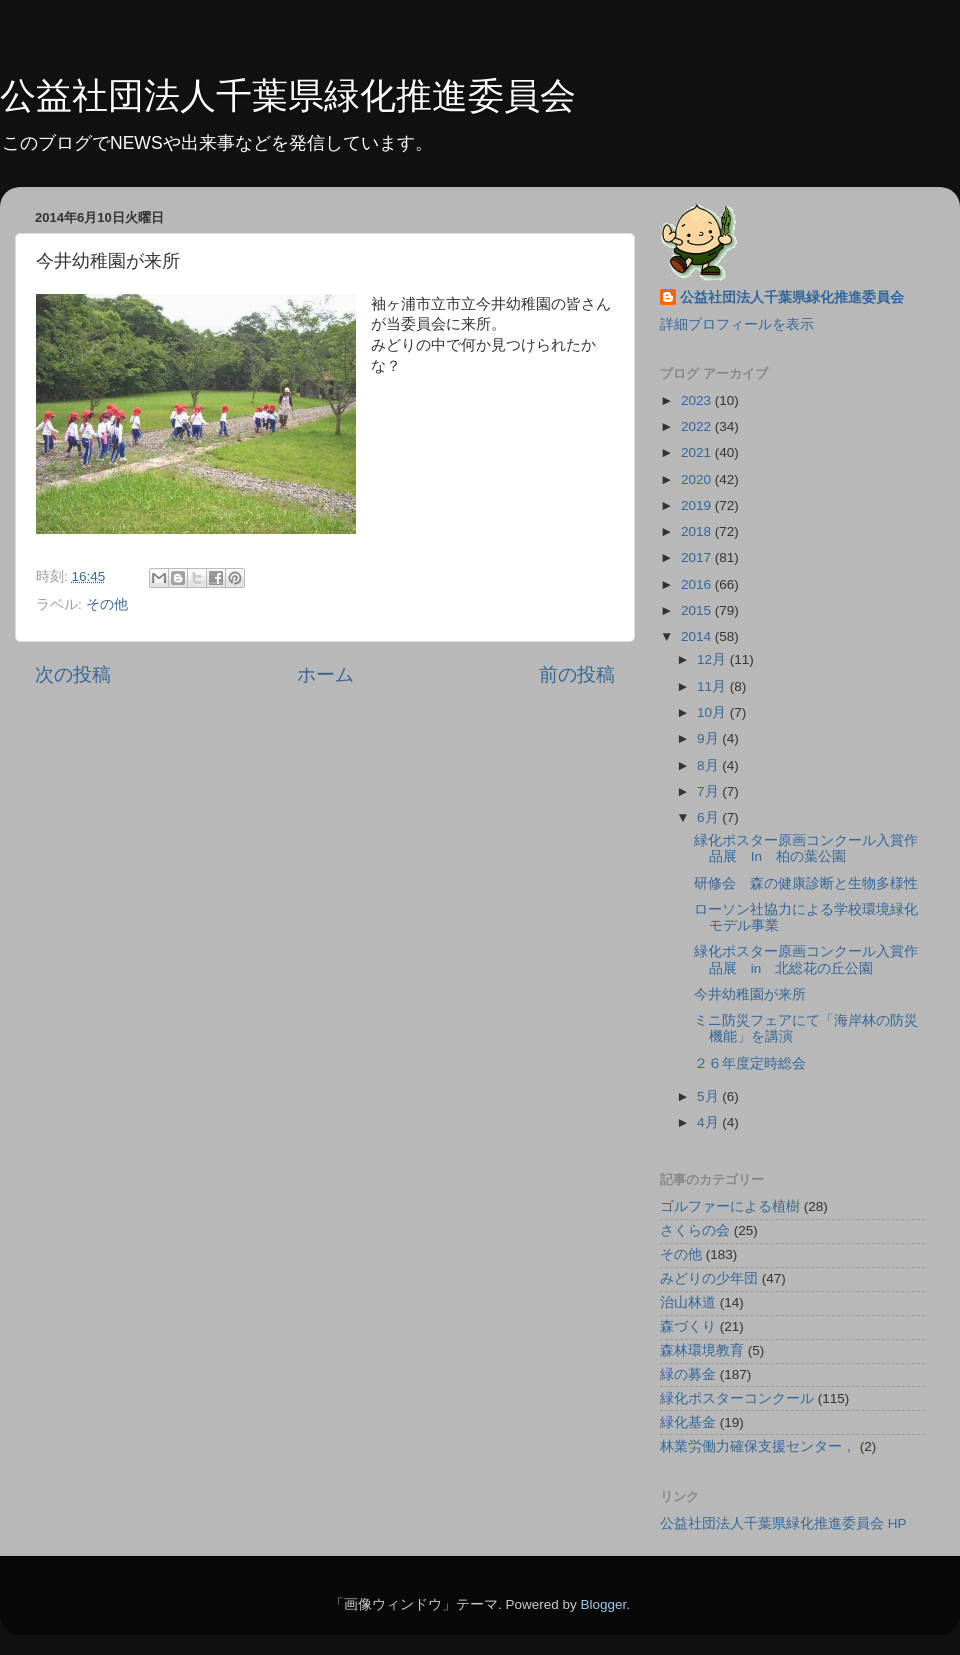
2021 (698, 452)
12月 (713, 659)
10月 (713, 712)
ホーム (325, 674)
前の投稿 (577, 674)
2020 (698, 479)
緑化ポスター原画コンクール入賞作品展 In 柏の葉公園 (806, 848)
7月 (709, 791)
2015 (698, 610)
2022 (698, 426)
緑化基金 (688, 1422)
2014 (698, 636)
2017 (698, 557)
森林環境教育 (702, 1350)
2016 (698, 584)
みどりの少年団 (709, 1278)
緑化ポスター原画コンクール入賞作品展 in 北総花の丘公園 (806, 959)
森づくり (688, 1326)
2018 (698, 531)
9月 (709, 738)
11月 (713, 686)
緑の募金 (688, 1374)
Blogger (603, 1604)
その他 (107, 604)
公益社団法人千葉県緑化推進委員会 (288, 95)
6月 (709, 817)
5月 (709, 1096)
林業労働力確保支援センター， (758, 1446)
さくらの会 (695, 1230)
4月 (709, 1122)
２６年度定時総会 (750, 1063)
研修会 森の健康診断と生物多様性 (806, 883)
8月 (709, 765)
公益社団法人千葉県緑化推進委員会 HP (783, 1523)
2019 (698, 505)
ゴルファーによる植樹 (730, 1206)
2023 (698, 400)
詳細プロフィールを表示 (737, 324)
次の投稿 (73, 674)
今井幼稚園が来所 (750, 994)
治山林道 (688, 1302)
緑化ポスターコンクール (737, 1398)
